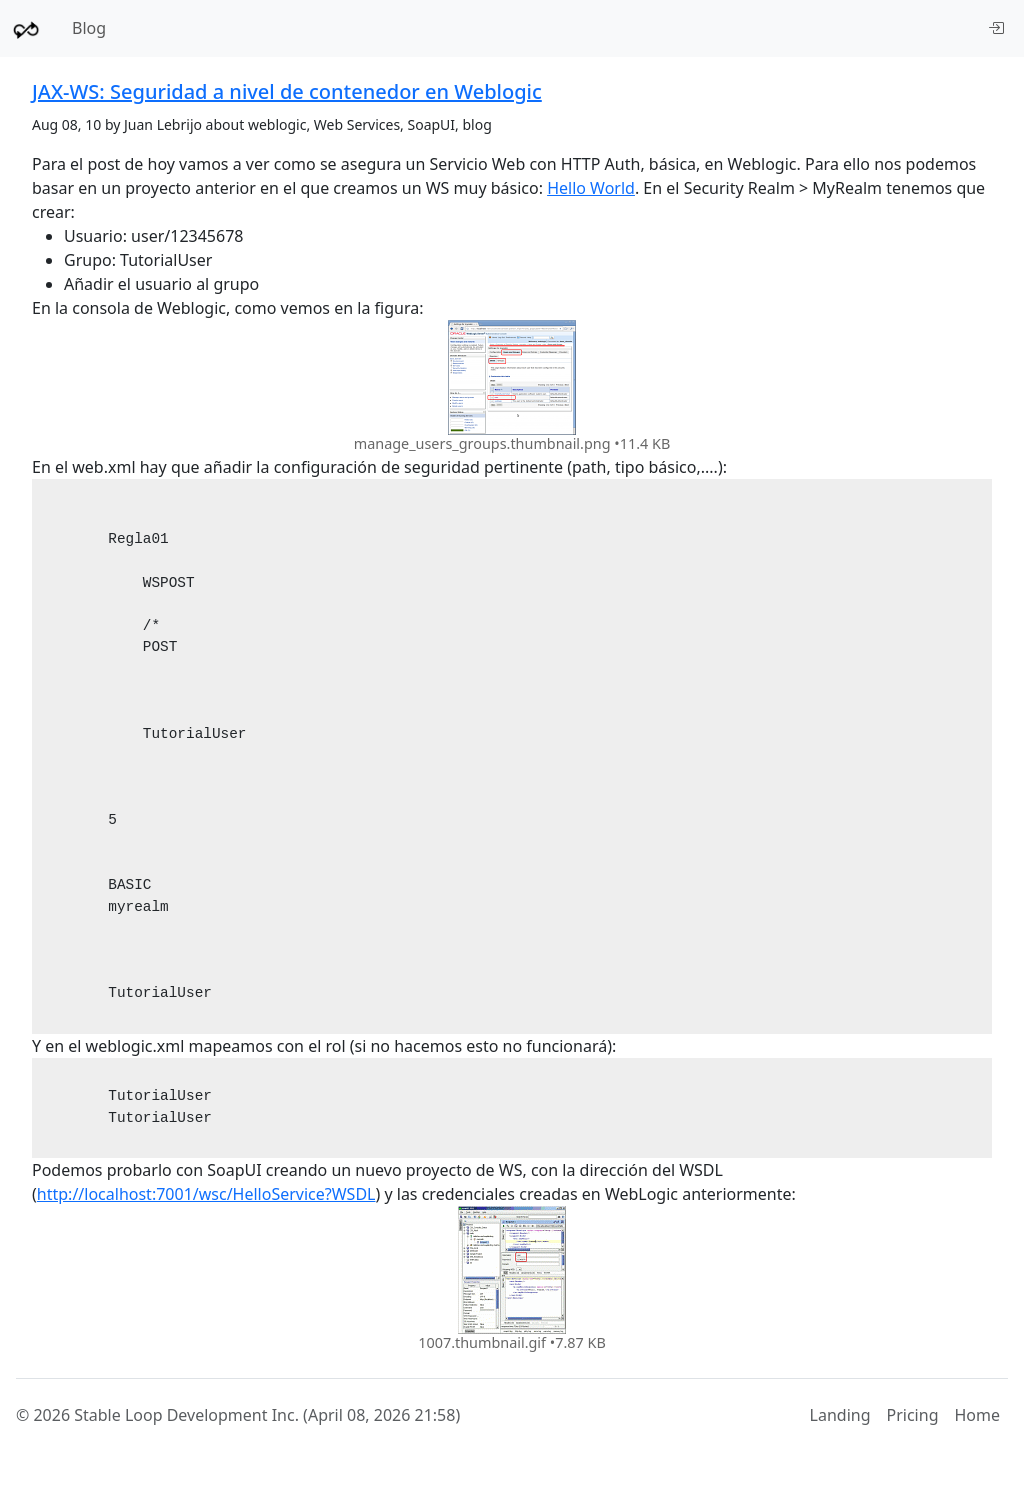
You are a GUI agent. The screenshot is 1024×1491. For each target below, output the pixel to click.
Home (977, 1415)
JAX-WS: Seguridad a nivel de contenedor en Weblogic (287, 91)
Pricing (913, 1415)
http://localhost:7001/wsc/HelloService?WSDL (206, 1194)
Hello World (591, 188)
